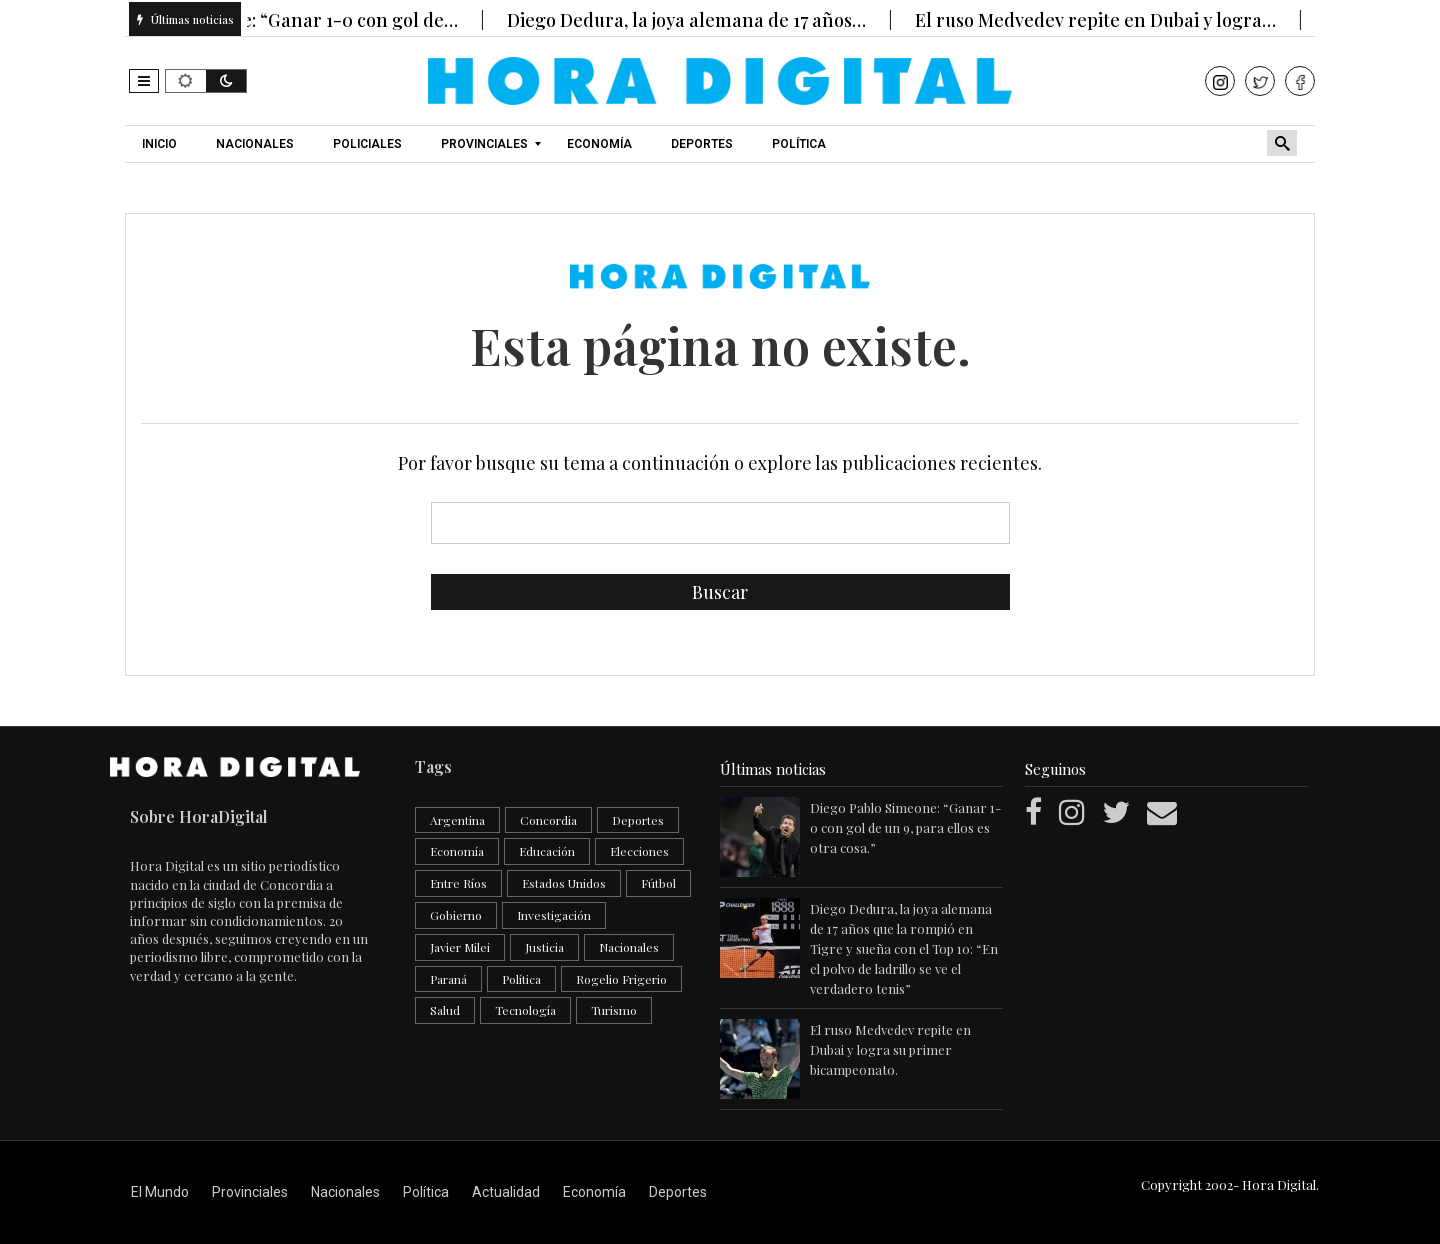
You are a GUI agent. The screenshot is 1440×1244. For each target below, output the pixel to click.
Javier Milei (460, 947)
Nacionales (629, 947)
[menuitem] (162, 144)
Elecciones (639, 851)
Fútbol (658, 883)
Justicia (544, 947)
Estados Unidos (564, 883)
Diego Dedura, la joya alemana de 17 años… (701, 20)
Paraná (448, 979)
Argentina (457, 820)
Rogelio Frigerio (621, 979)
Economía (457, 851)
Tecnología (525, 1010)
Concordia (548, 820)
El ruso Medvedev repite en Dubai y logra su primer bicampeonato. (890, 1049)
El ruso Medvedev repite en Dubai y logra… (1110, 20)
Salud (445, 1010)
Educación (547, 851)
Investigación (554, 915)
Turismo (614, 1010)
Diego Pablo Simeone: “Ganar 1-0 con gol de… (281, 20)
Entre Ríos (458, 883)
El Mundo (160, 1192)
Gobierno (456, 915)
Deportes (638, 820)
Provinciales (250, 1192)
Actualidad (506, 1192)
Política (521, 979)
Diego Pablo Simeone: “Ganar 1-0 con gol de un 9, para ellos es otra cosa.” (905, 827)
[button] (144, 81)
